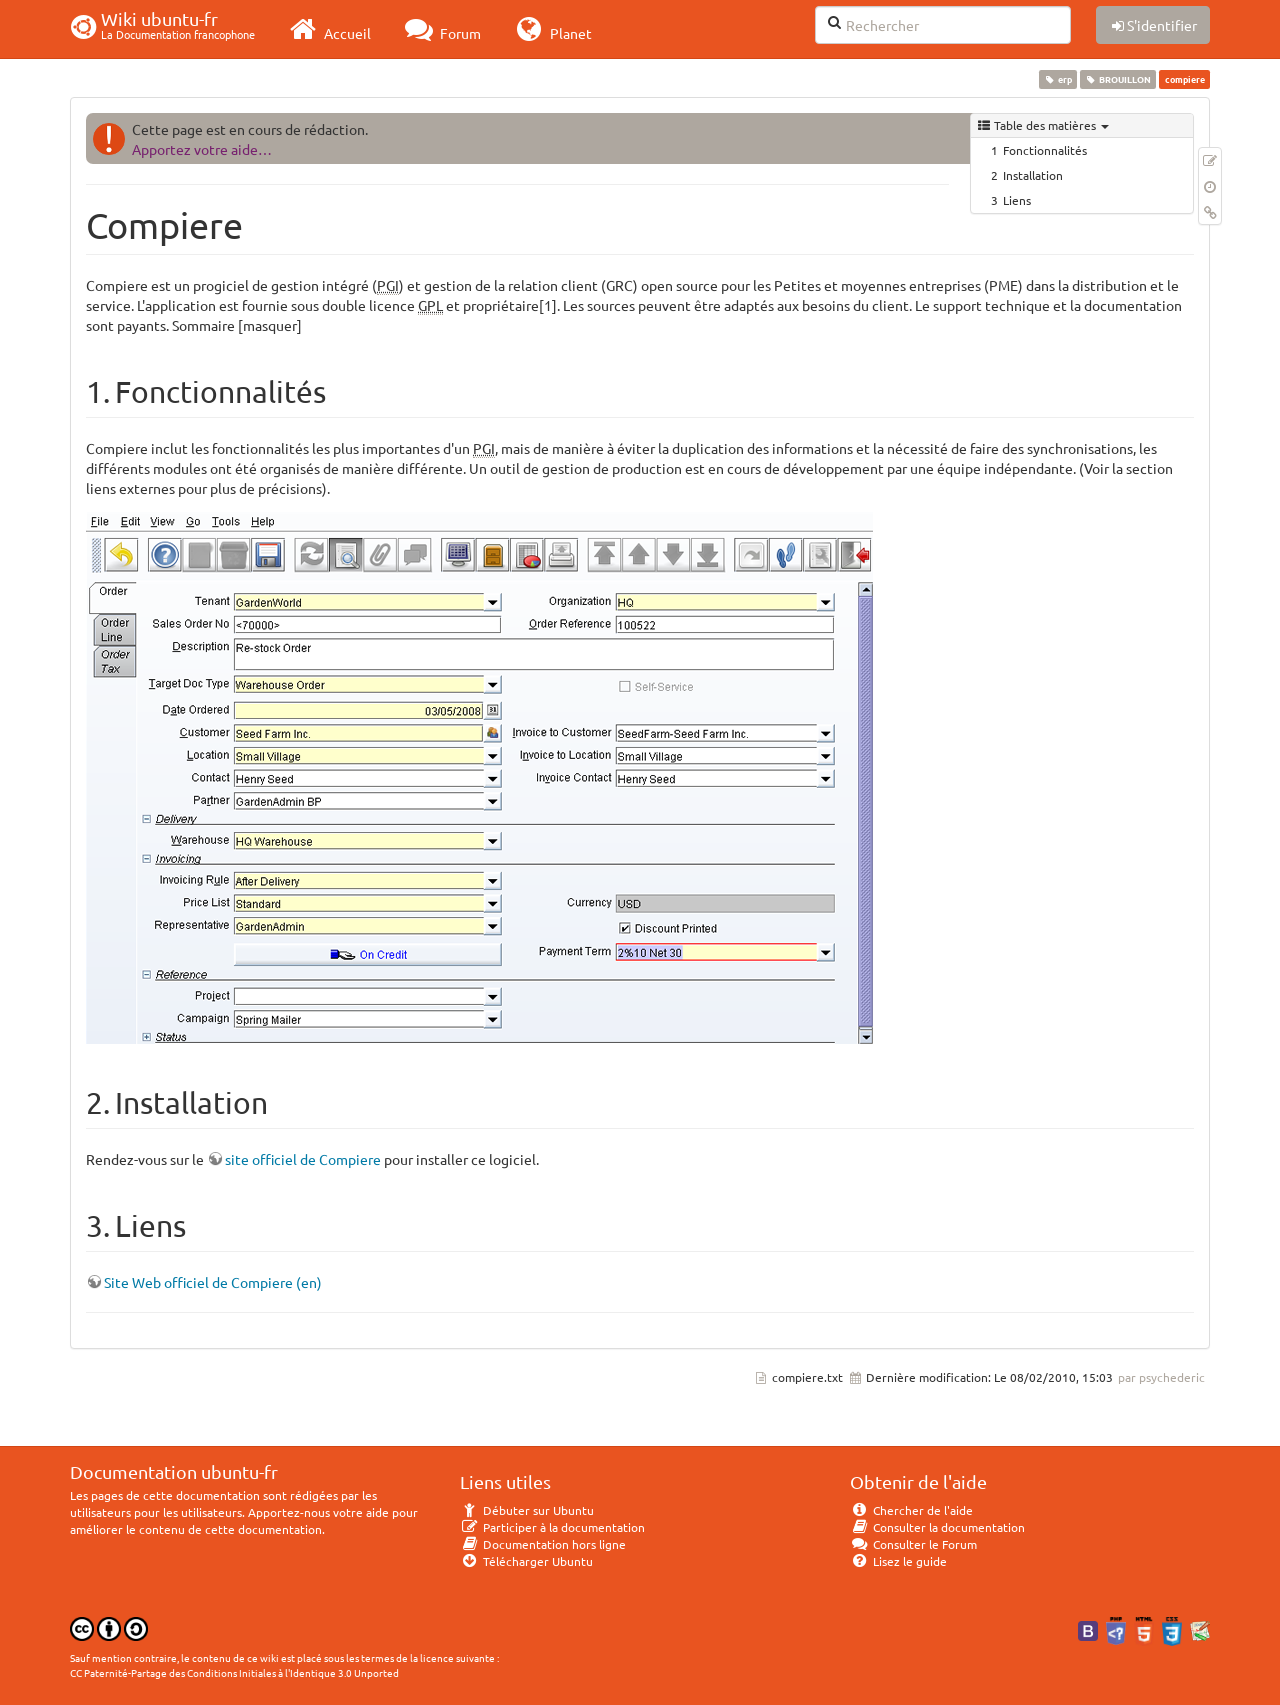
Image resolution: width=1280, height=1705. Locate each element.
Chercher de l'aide (911, 1510)
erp (1057, 79)
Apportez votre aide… (202, 149)
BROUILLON (1118, 79)
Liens (1017, 200)
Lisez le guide (898, 1561)
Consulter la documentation (937, 1527)
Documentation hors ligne (543, 1544)
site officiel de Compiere (303, 1159)
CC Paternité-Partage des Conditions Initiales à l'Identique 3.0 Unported (234, 1672)
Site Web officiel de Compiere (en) (213, 1282)
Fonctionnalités (1045, 150)
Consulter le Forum (913, 1544)
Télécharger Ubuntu (526, 1561)
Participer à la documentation (552, 1527)
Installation (1033, 175)
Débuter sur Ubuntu (527, 1510)
